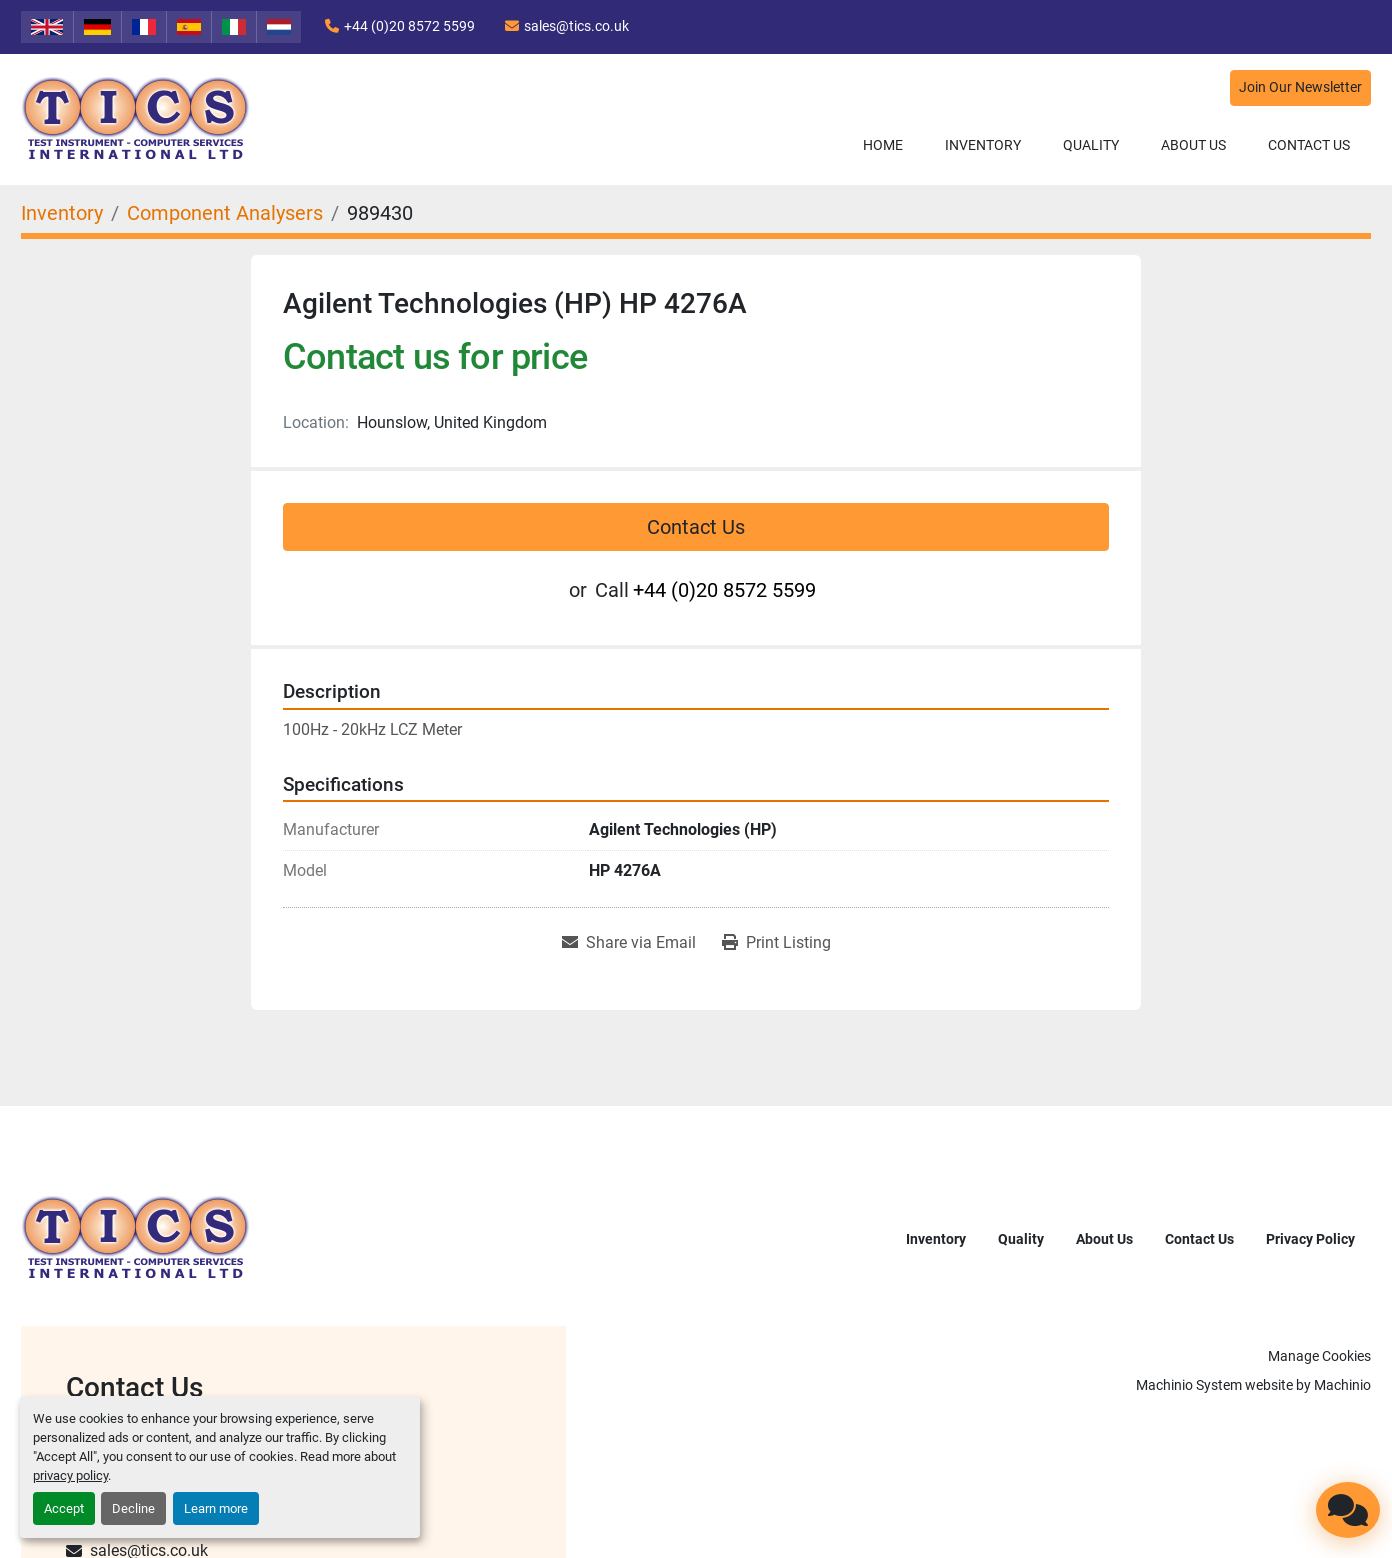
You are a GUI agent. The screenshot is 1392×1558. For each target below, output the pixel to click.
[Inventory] (62, 213)
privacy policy (70, 1475)
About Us (1193, 145)
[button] (983, 145)
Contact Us (1309, 145)
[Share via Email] (629, 943)
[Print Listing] (776, 943)
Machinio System (1189, 1385)
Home (883, 145)
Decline (133, 1508)
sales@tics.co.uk (576, 26)
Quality (1091, 145)
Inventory (983, 145)
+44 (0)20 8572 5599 (409, 26)
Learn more (216, 1508)
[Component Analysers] (225, 213)
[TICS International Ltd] (136, 1237)
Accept (64, 1508)
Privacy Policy (1310, 1239)
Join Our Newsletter (1300, 87)
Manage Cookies (1319, 1356)
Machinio (1342, 1385)
